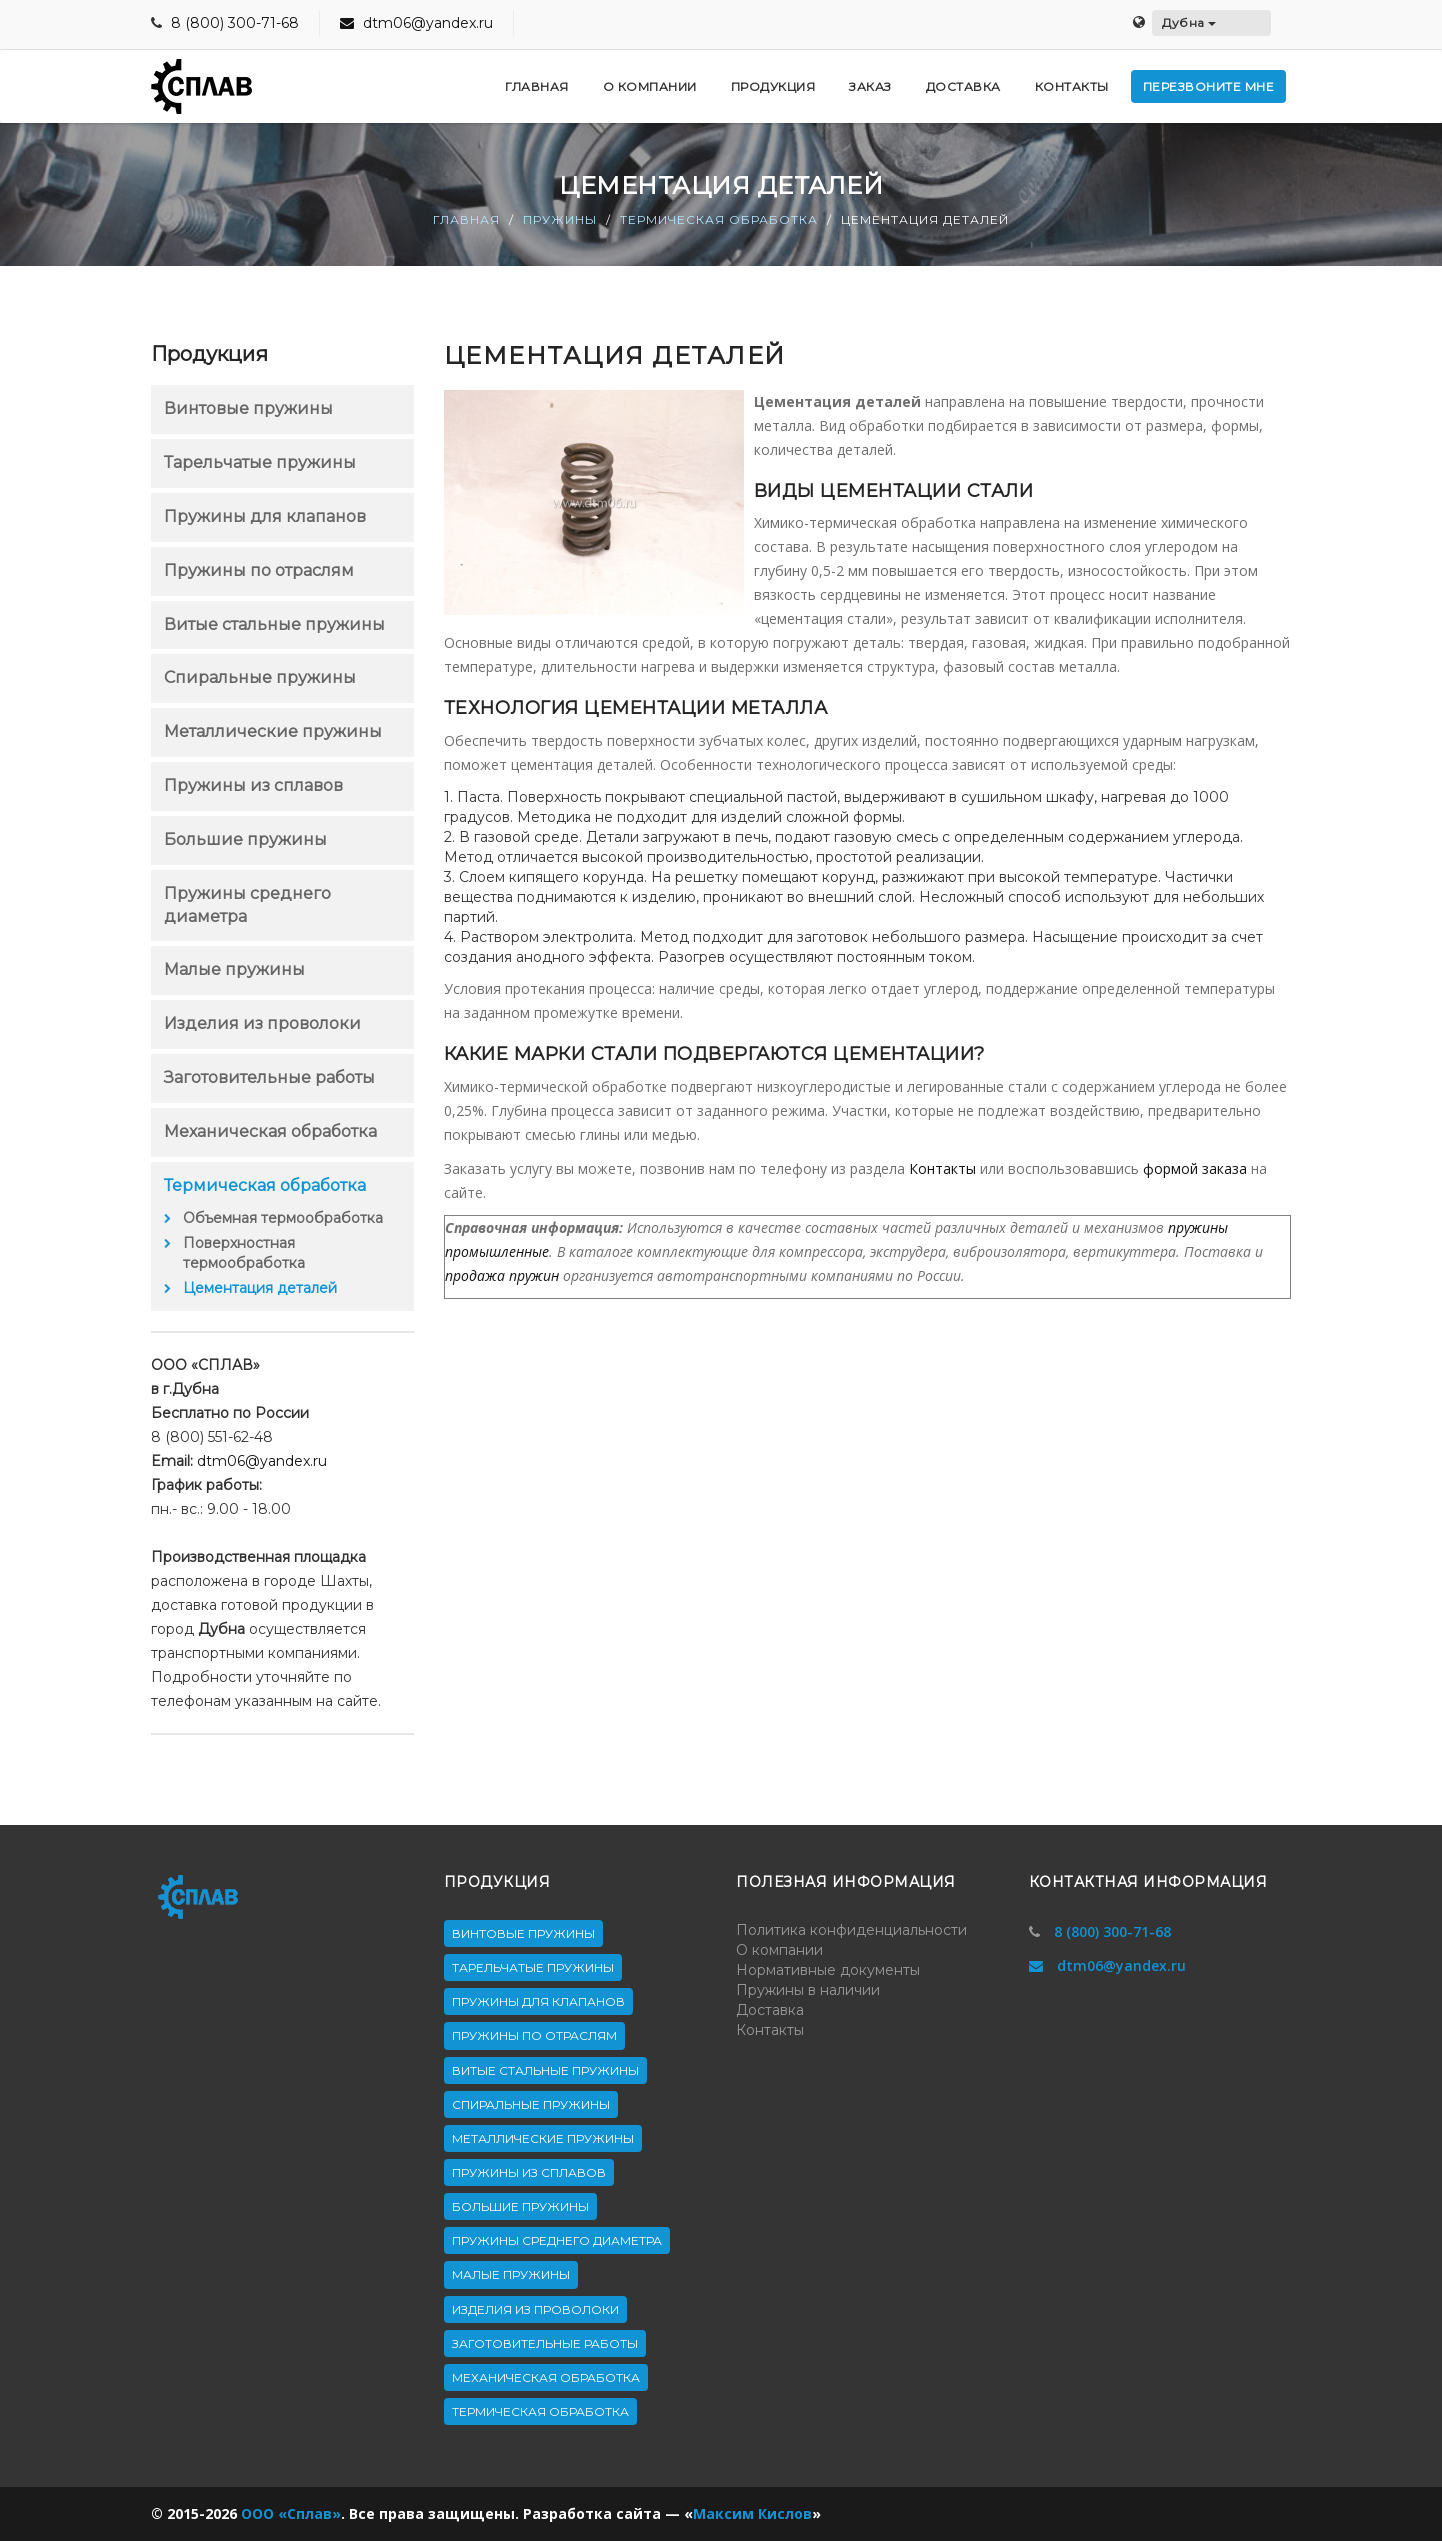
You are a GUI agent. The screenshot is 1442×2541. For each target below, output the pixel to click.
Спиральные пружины (260, 677)
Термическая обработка (719, 219)
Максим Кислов (752, 2513)
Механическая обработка (270, 1131)
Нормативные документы (828, 1970)
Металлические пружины (273, 731)
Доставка (770, 2010)
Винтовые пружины (248, 408)
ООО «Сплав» (291, 2513)
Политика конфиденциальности (851, 1930)
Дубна (1189, 22)
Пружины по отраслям (259, 570)
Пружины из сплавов (253, 785)
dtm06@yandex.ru (416, 23)
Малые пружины (234, 969)
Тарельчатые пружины (260, 462)
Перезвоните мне (1209, 86)
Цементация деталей (260, 1288)
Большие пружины (245, 839)
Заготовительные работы (269, 1077)
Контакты (942, 1168)
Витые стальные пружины (274, 624)
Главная (466, 219)
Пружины (560, 219)
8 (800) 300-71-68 (235, 23)
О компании (779, 1950)
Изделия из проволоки (262, 1023)
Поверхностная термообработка (244, 1253)
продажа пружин (502, 1275)
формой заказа (1195, 1168)
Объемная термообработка (283, 1218)
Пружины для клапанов (265, 516)
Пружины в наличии (808, 1990)
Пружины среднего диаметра (557, 2240)
